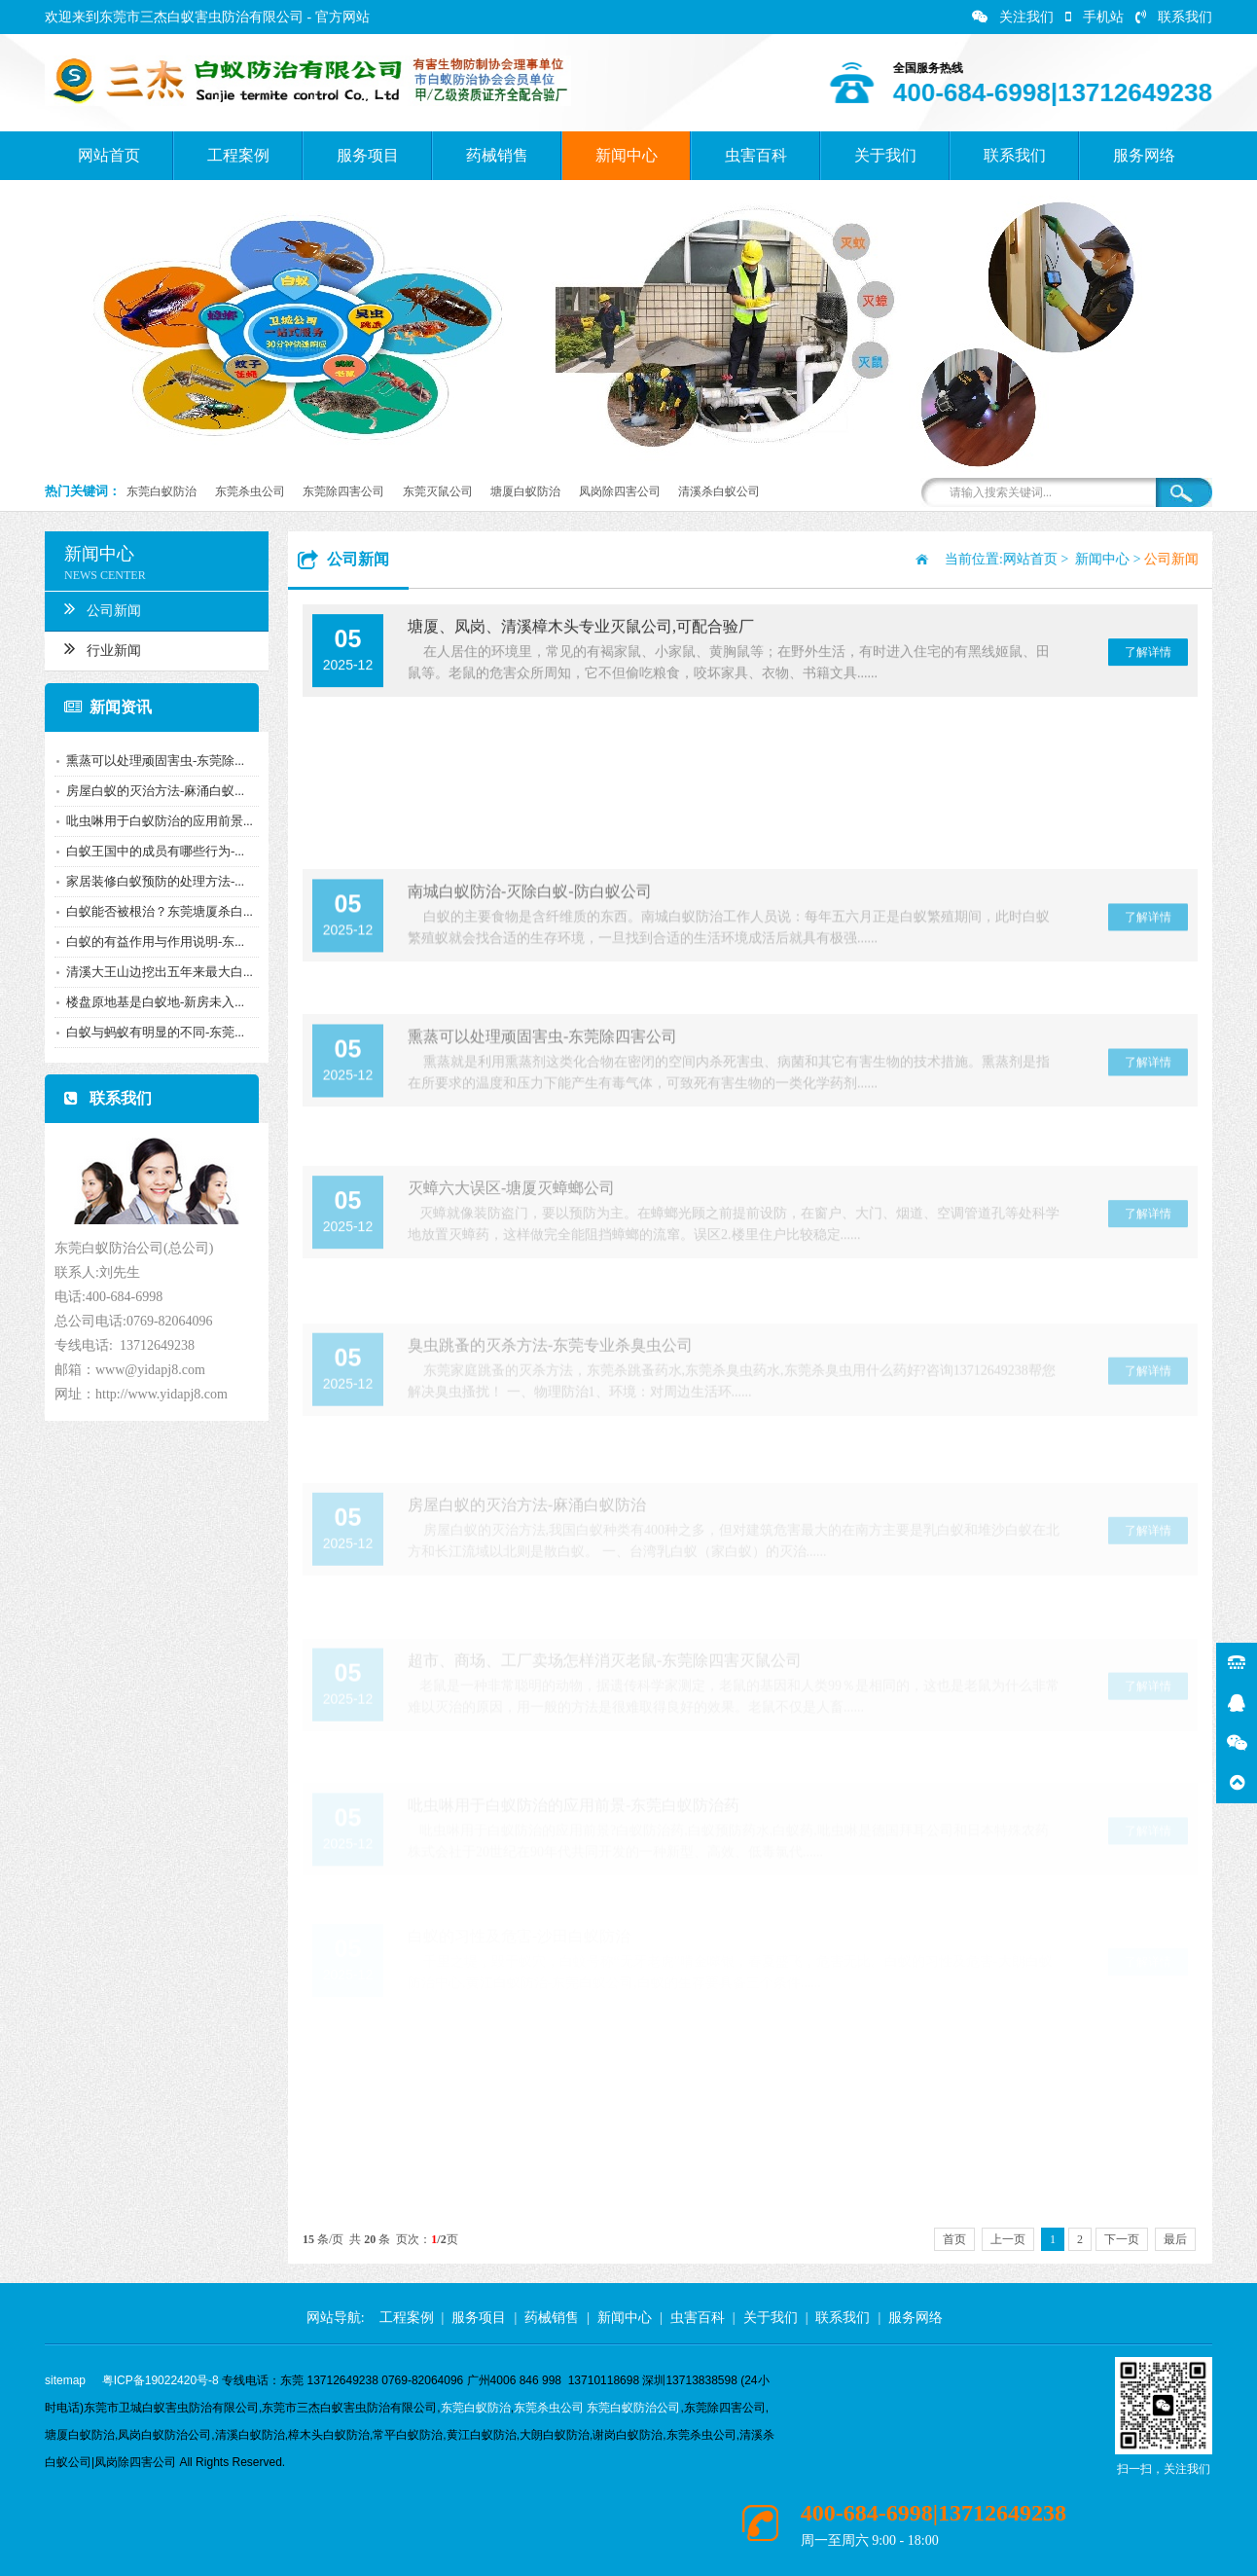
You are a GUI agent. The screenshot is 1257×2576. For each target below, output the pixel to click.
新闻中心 (626, 155)
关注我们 (1013, 17)
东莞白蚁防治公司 (633, 2407)
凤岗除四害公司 (620, 491)
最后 (1175, 2239)
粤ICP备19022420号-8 (160, 2380)
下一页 (1121, 2239)
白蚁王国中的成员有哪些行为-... (150, 851)
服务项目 (368, 155)
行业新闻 (97, 648)
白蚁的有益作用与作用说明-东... (150, 941)
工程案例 (238, 155)
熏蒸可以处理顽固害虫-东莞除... (150, 760)
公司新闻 (97, 608)
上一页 (1007, 2239)
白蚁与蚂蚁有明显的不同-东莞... (150, 1032)
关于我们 (885, 155)
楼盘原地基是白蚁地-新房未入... (150, 1002)
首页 (954, 2239)
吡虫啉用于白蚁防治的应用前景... (154, 821)
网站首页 (109, 155)
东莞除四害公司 (343, 491)
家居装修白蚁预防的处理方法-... (150, 881)
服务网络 (1144, 155)
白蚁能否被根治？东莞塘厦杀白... (154, 911)
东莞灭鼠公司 (438, 491)
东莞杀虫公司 (250, 491)
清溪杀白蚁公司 (719, 491)
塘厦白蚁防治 (525, 491)
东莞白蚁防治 (161, 491)
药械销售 (497, 155)
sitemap (65, 2380)
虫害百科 (756, 155)
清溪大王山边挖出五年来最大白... (154, 971)
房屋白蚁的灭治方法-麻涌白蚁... (150, 790)
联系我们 (1173, 17)
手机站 (1094, 17)
